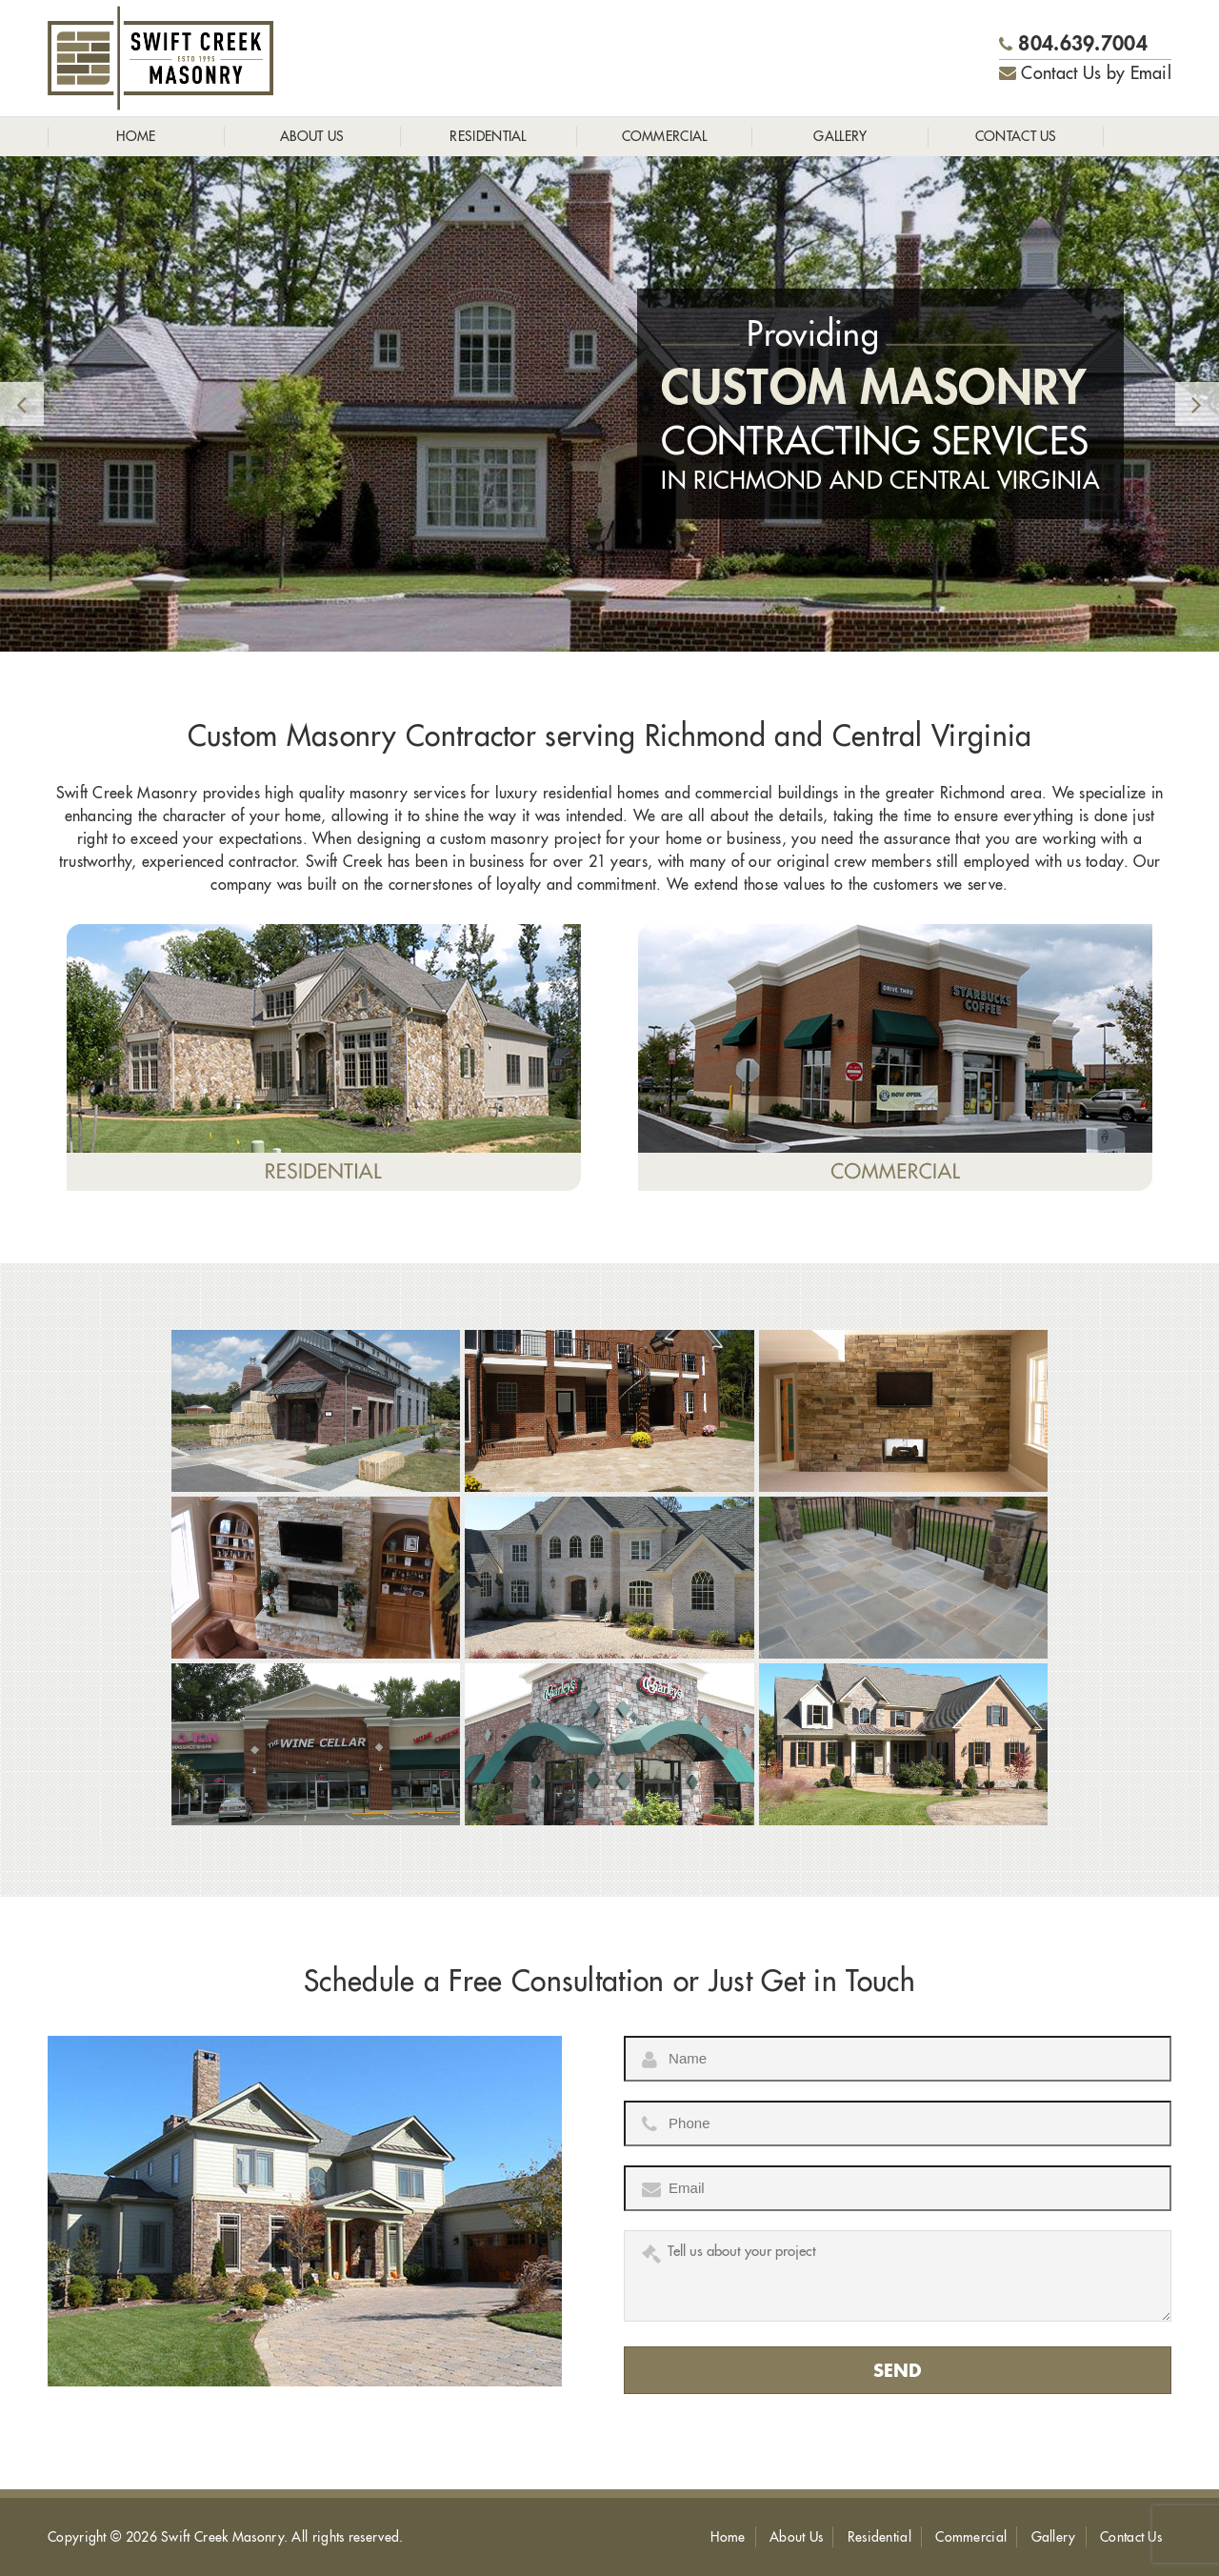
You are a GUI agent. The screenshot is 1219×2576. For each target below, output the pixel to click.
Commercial (665, 136)
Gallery (840, 136)
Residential (488, 136)
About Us (312, 136)
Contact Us (1016, 136)
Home (135, 136)
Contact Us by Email (1085, 73)
